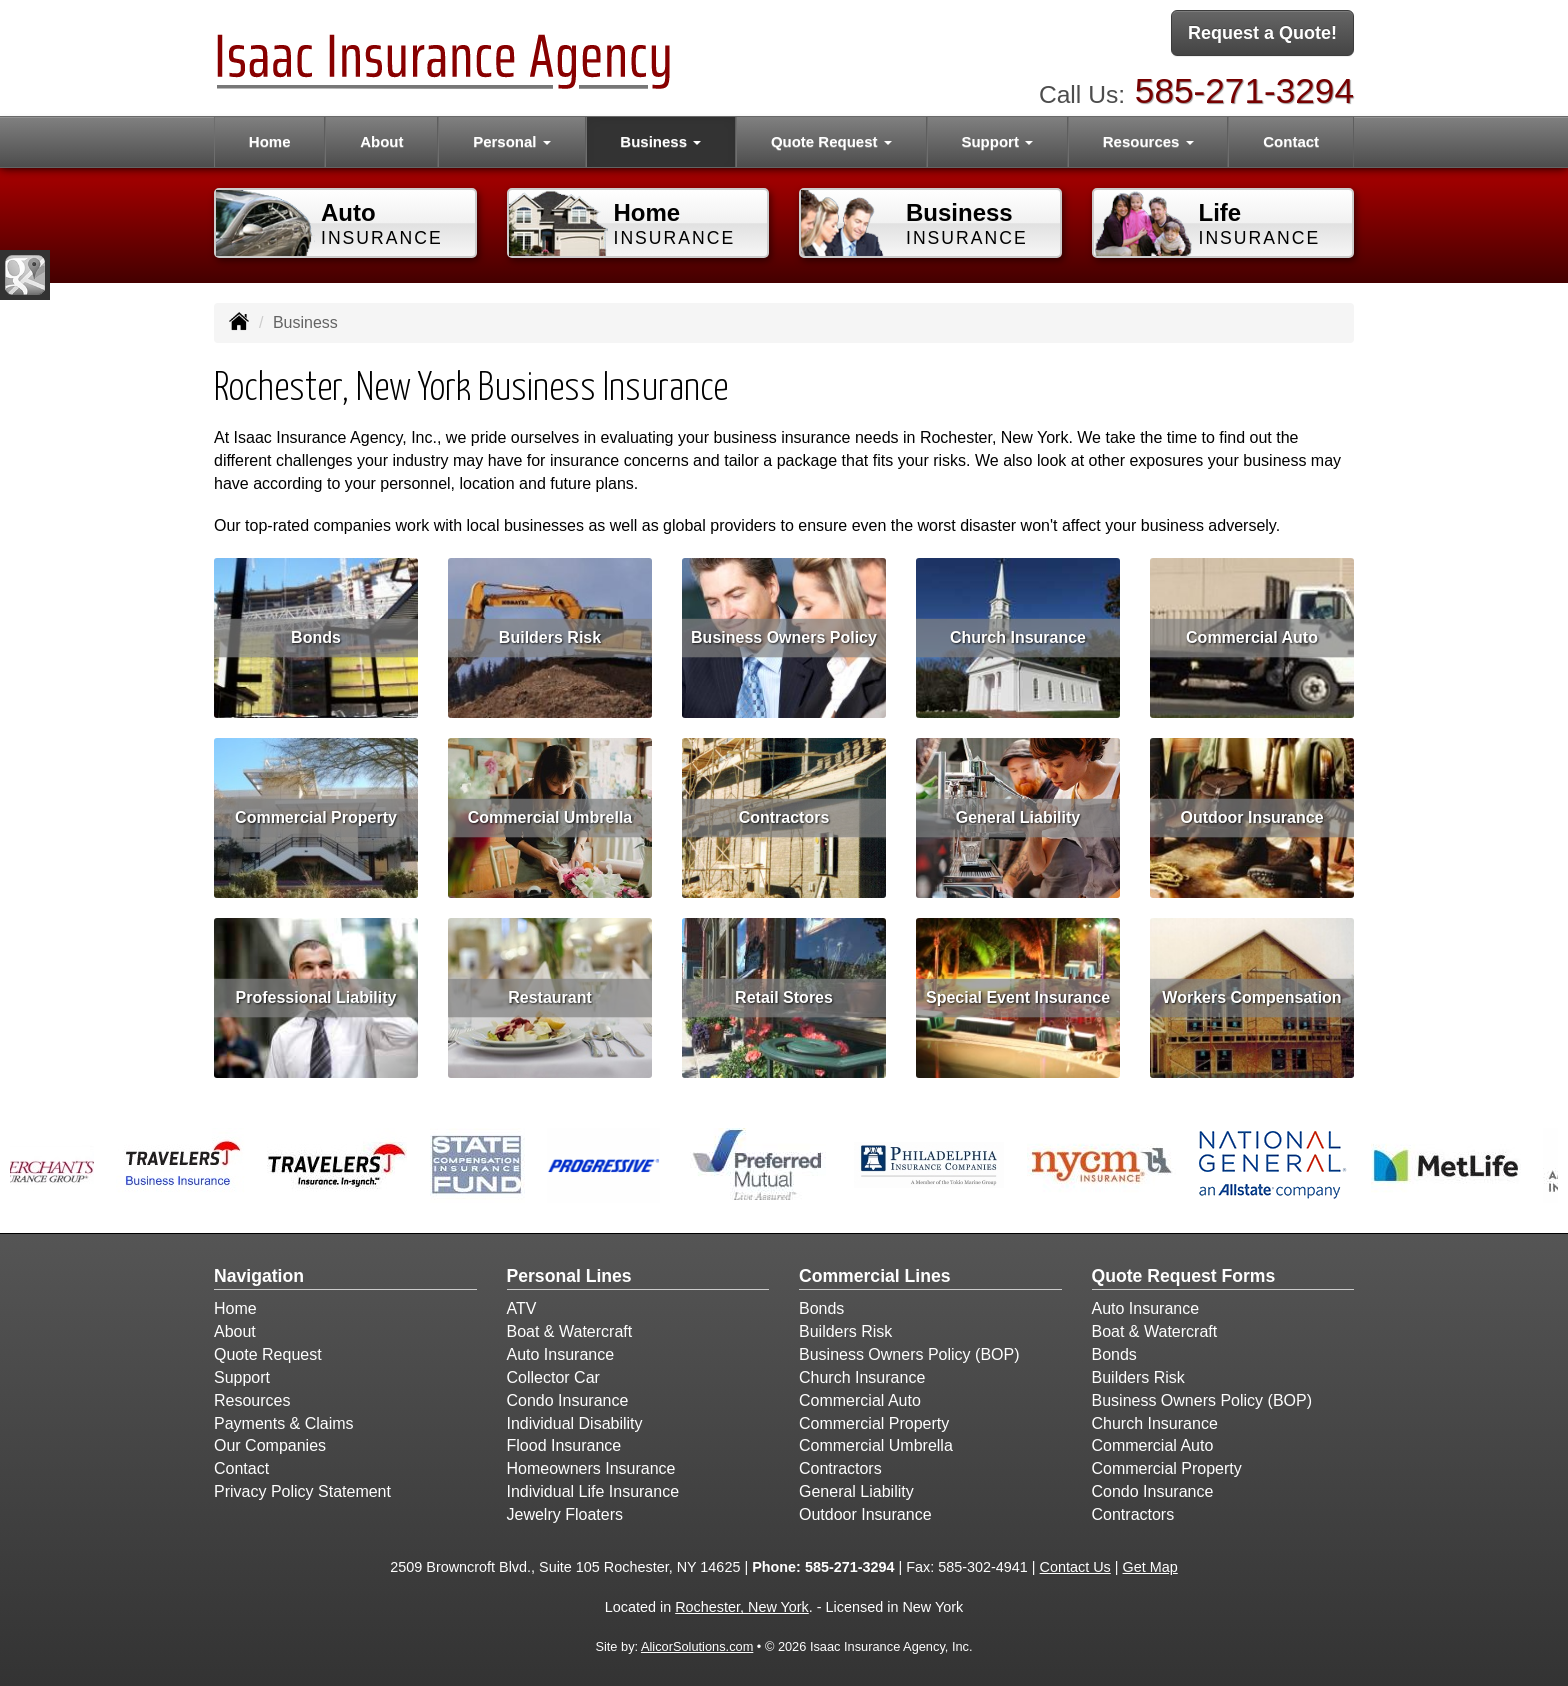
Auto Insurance (561, 1354)
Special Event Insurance (1018, 997)
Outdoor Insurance (1251, 817)
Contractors (784, 817)
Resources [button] (1148, 141)
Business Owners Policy (784, 637)
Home (270, 141)
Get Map (1150, 1567)
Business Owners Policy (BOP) (909, 1354)
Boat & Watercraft (570, 1331)
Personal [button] (512, 141)
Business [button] (660, 141)
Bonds (316, 637)
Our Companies (270, 1445)
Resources (252, 1400)
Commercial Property (316, 817)
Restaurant (550, 997)
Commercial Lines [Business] (875, 1276)
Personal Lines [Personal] (569, 1276)
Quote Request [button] (831, 141)
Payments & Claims (284, 1423)
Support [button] (997, 141)
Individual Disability (575, 1423)
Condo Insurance (568, 1400)
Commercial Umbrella (550, 817)
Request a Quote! (1262, 33)
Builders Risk (550, 637)
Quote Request (268, 1354)
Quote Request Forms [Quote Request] (1184, 1276)
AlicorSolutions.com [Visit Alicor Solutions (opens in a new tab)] (697, 1646)
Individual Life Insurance (593, 1491)
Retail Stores (784, 997)
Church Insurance (1018, 637)
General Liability (1018, 817)
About (381, 141)
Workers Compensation (1251, 997)
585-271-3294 (1244, 90)
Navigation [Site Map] (259, 1276)
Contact (1291, 141)
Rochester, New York (742, 1607)
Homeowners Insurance (591, 1468)
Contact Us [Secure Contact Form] (1075, 1567)
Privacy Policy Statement (302, 1491)
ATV (522, 1308)
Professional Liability (316, 997)
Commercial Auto (1252, 637)
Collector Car (553, 1377)
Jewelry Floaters (565, 1514)
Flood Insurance (564, 1445)
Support (242, 1377)
